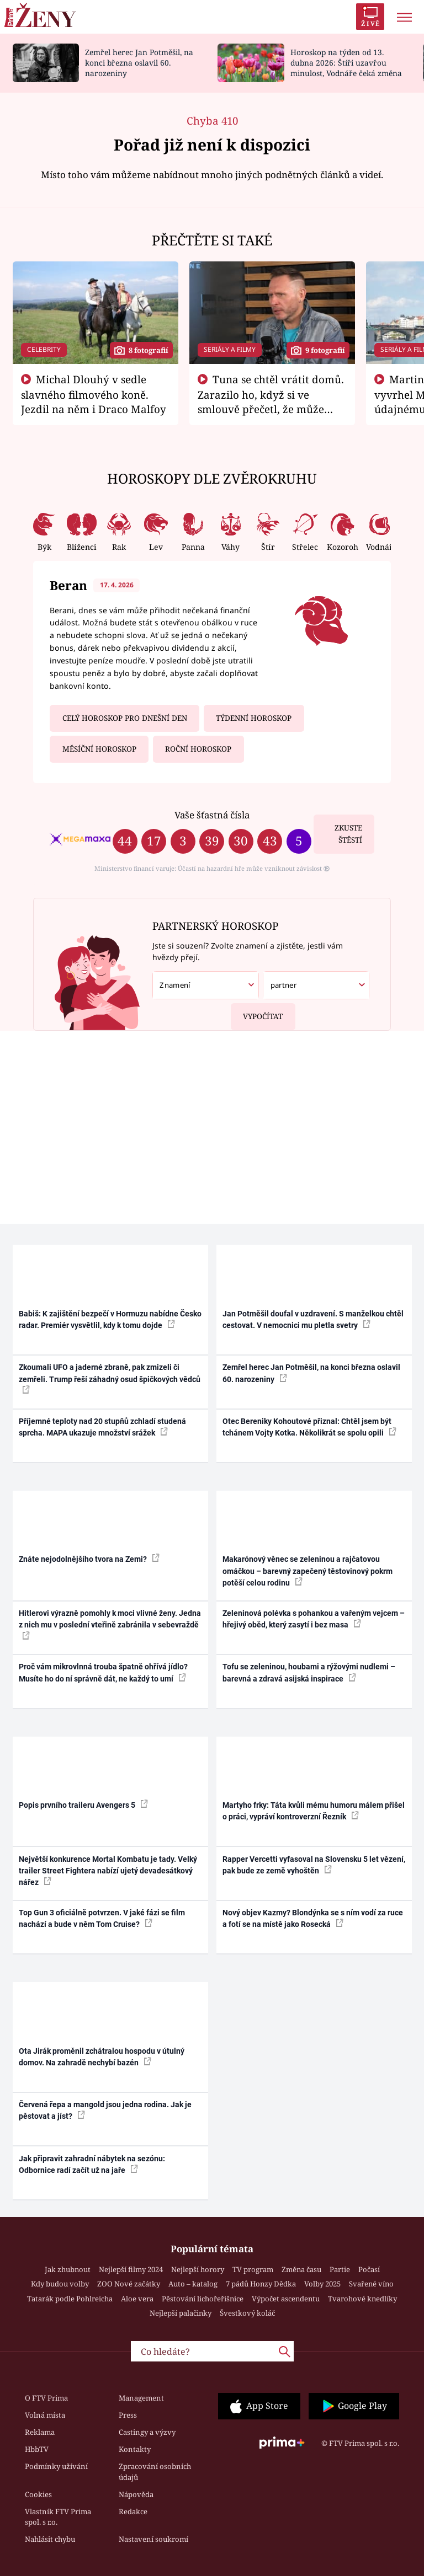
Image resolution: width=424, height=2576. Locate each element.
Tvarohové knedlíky (362, 2299)
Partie (340, 2269)
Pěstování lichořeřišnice (202, 2299)
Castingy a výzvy (147, 2432)
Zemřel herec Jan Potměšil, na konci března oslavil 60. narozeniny (139, 62)
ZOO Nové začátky (128, 2284)
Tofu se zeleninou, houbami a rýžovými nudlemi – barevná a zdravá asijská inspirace (308, 1672)
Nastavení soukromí (153, 2539)
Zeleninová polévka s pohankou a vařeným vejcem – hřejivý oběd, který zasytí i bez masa (313, 1619)
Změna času (301, 2269)
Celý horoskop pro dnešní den (124, 718)
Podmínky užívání (56, 2466)
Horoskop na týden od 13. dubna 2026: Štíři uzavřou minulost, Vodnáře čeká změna (346, 62)
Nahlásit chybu (50, 2539)
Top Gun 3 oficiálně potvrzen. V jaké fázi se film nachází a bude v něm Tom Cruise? (102, 1918)
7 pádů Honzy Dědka (261, 2284)
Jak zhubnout (68, 2269)
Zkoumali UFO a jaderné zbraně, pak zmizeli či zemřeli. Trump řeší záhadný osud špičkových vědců (109, 1378)
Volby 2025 (322, 2284)
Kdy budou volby (60, 2284)
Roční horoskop (198, 749)
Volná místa (45, 2415)
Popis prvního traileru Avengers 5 (83, 1804)
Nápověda (136, 2494)
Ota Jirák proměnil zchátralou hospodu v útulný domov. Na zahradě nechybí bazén (101, 2057)
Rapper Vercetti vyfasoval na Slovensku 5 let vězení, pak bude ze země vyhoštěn (313, 1865)
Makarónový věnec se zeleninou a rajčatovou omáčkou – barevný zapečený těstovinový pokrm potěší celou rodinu (307, 1571)
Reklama (40, 2432)
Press (128, 2415)
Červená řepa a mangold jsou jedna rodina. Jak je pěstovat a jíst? (105, 2110)
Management (141, 2398)
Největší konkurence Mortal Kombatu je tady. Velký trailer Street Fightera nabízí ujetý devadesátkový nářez (108, 1871)
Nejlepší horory (197, 2269)
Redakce (133, 2511)
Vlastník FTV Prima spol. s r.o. (58, 2517)
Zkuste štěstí (348, 834)
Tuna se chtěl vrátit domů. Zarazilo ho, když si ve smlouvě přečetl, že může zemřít (271, 401)
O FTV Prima (46, 2398)
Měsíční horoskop (99, 749)
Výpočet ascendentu (286, 2299)
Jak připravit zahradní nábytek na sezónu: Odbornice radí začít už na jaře (92, 2164)
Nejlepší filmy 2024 (131, 2269)
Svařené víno (371, 2284)
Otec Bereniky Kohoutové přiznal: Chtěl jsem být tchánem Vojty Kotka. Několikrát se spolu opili (309, 1427)
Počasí (369, 2269)
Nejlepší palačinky (180, 2313)
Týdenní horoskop (254, 718)
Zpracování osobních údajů (155, 2471)
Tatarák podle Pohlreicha (70, 2299)
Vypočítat (257, 1012)
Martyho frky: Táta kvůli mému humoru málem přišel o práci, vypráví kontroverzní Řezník (313, 1811)
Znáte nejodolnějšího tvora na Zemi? (89, 1558)
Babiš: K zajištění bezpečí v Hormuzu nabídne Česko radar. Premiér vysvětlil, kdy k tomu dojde (110, 1319)
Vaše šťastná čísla (212, 814)
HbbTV (37, 2449)
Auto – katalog (193, 2284)
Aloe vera (137, 2299)
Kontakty (135, 2449)
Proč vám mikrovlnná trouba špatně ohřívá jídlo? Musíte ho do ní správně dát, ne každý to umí (103, 1672)
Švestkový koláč (247, 2313)
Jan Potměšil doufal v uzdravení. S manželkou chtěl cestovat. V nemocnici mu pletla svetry (313, 1319)
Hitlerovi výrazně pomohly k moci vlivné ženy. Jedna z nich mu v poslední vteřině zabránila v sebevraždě (110, 1624)
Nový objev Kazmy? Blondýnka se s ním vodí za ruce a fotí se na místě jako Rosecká (312, 1918)
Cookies (38, 2494)
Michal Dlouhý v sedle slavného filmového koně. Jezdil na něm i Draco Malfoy (93, 394)
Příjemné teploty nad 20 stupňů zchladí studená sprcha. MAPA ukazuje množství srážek (102, 1427)
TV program (252, 2269)
